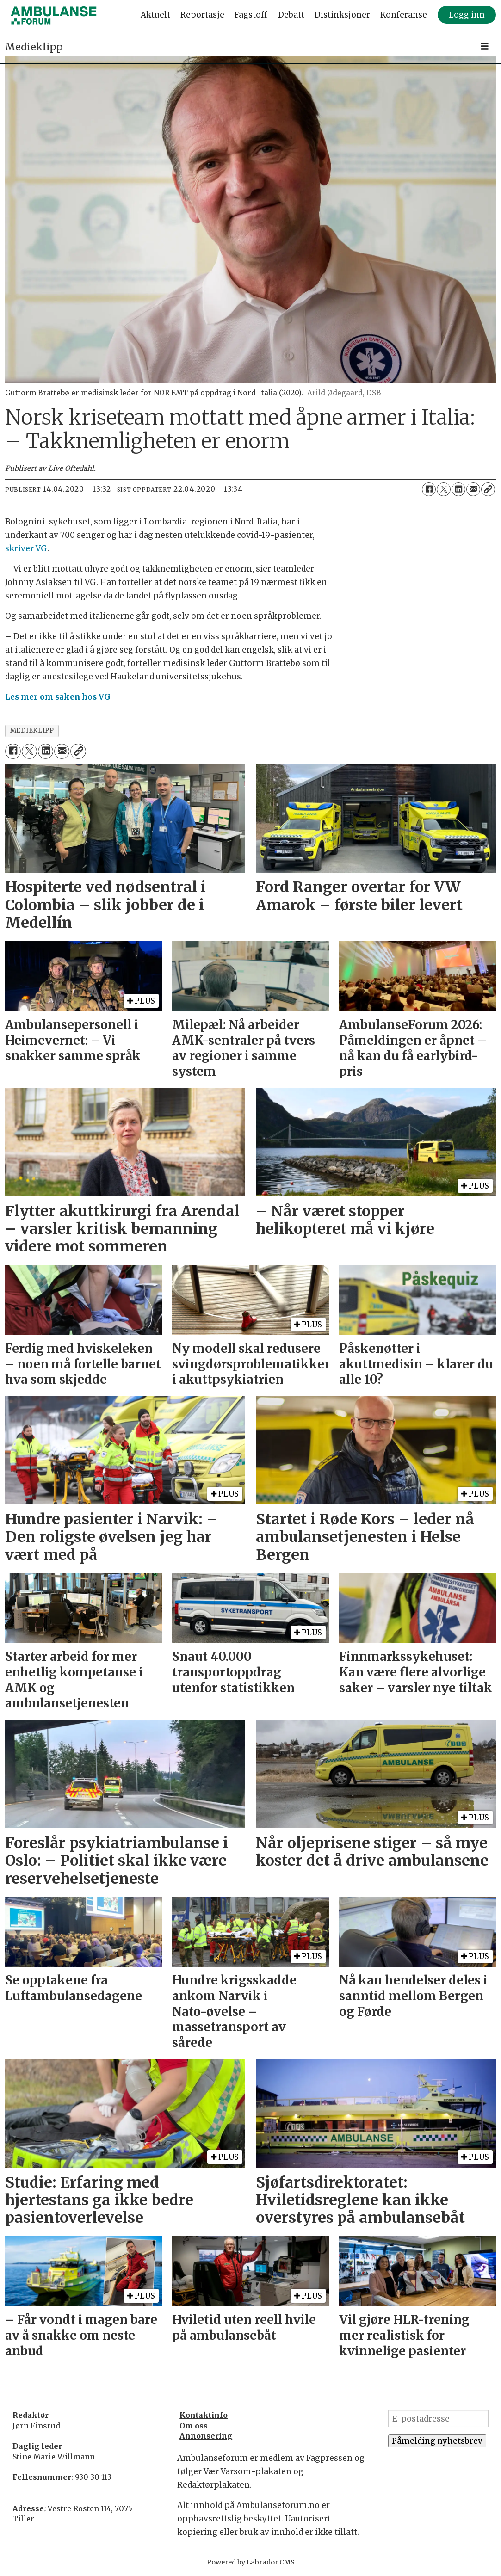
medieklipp (32, 730)
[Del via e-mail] (473, 489)
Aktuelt (155, 15)
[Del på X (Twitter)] (444, 489)
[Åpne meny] (484, 46)
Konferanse (403, 15)
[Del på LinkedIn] (458, 489)
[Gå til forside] (53, 15)
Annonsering (205, 2435)
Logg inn (467, 15)
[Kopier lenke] (488, 489)
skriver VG (26, 548)
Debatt (291, 15)
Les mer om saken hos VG (58, 697)
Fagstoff (251, 15)
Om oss (193, 2425)
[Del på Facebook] (429, 489)
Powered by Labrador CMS (251, 2562)
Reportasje (202, 15)
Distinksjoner (342, 15)
